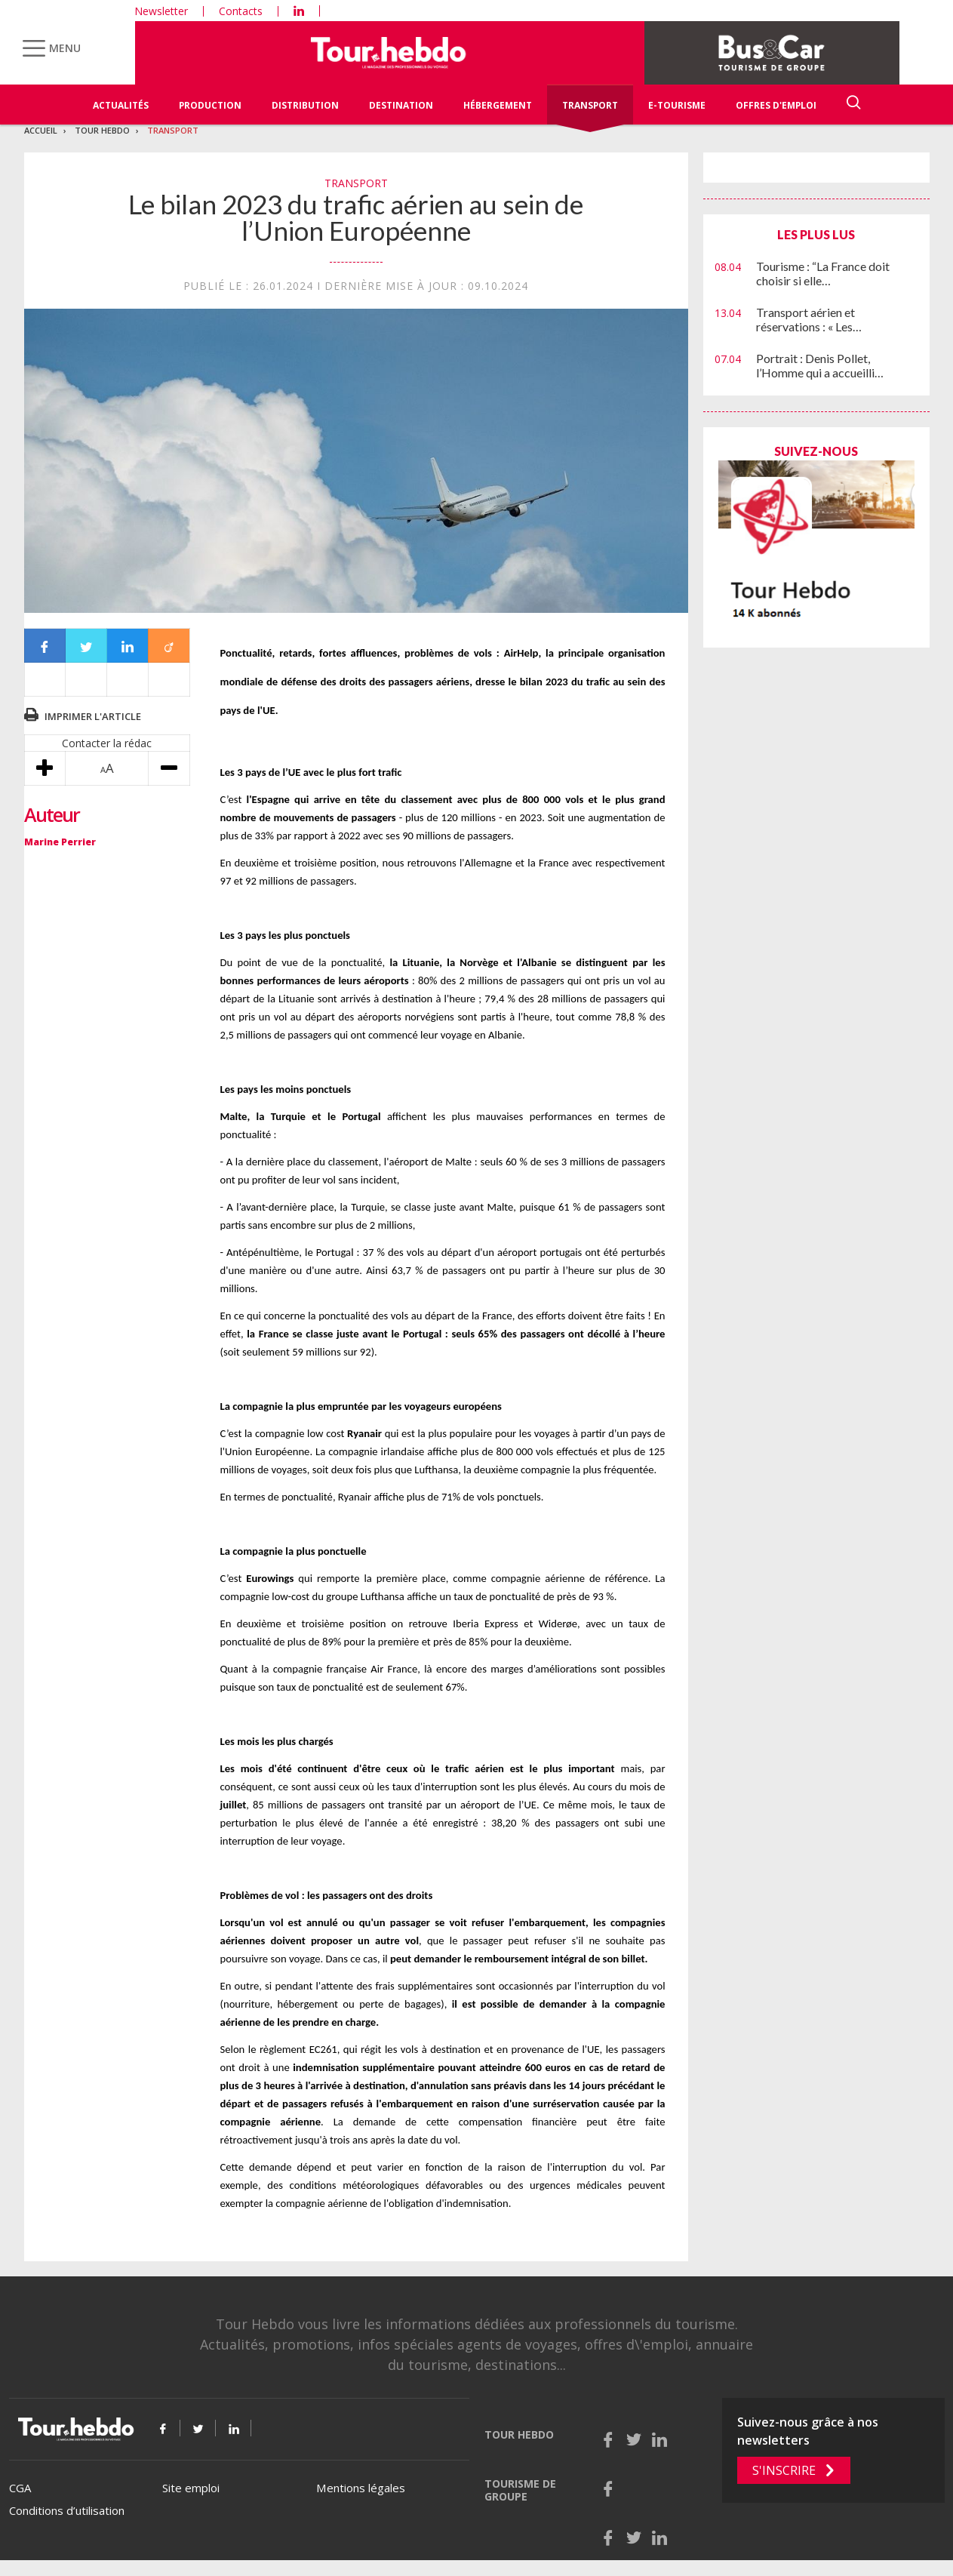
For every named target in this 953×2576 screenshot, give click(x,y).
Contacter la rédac (107, 743)
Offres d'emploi (776, 105)
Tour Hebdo (102, 130)
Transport (590, 105)
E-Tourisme (677, 105)
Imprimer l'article (93, 716)
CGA (20, 2487)
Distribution (305, 105)
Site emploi (191, 2487)
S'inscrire (784, 2470)
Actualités (121, 105)
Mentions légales (360, 2487)
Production (210, 105)
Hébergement (497, 105)
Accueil (40, 130)
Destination (401, 105)
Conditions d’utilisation (67, 2510)
